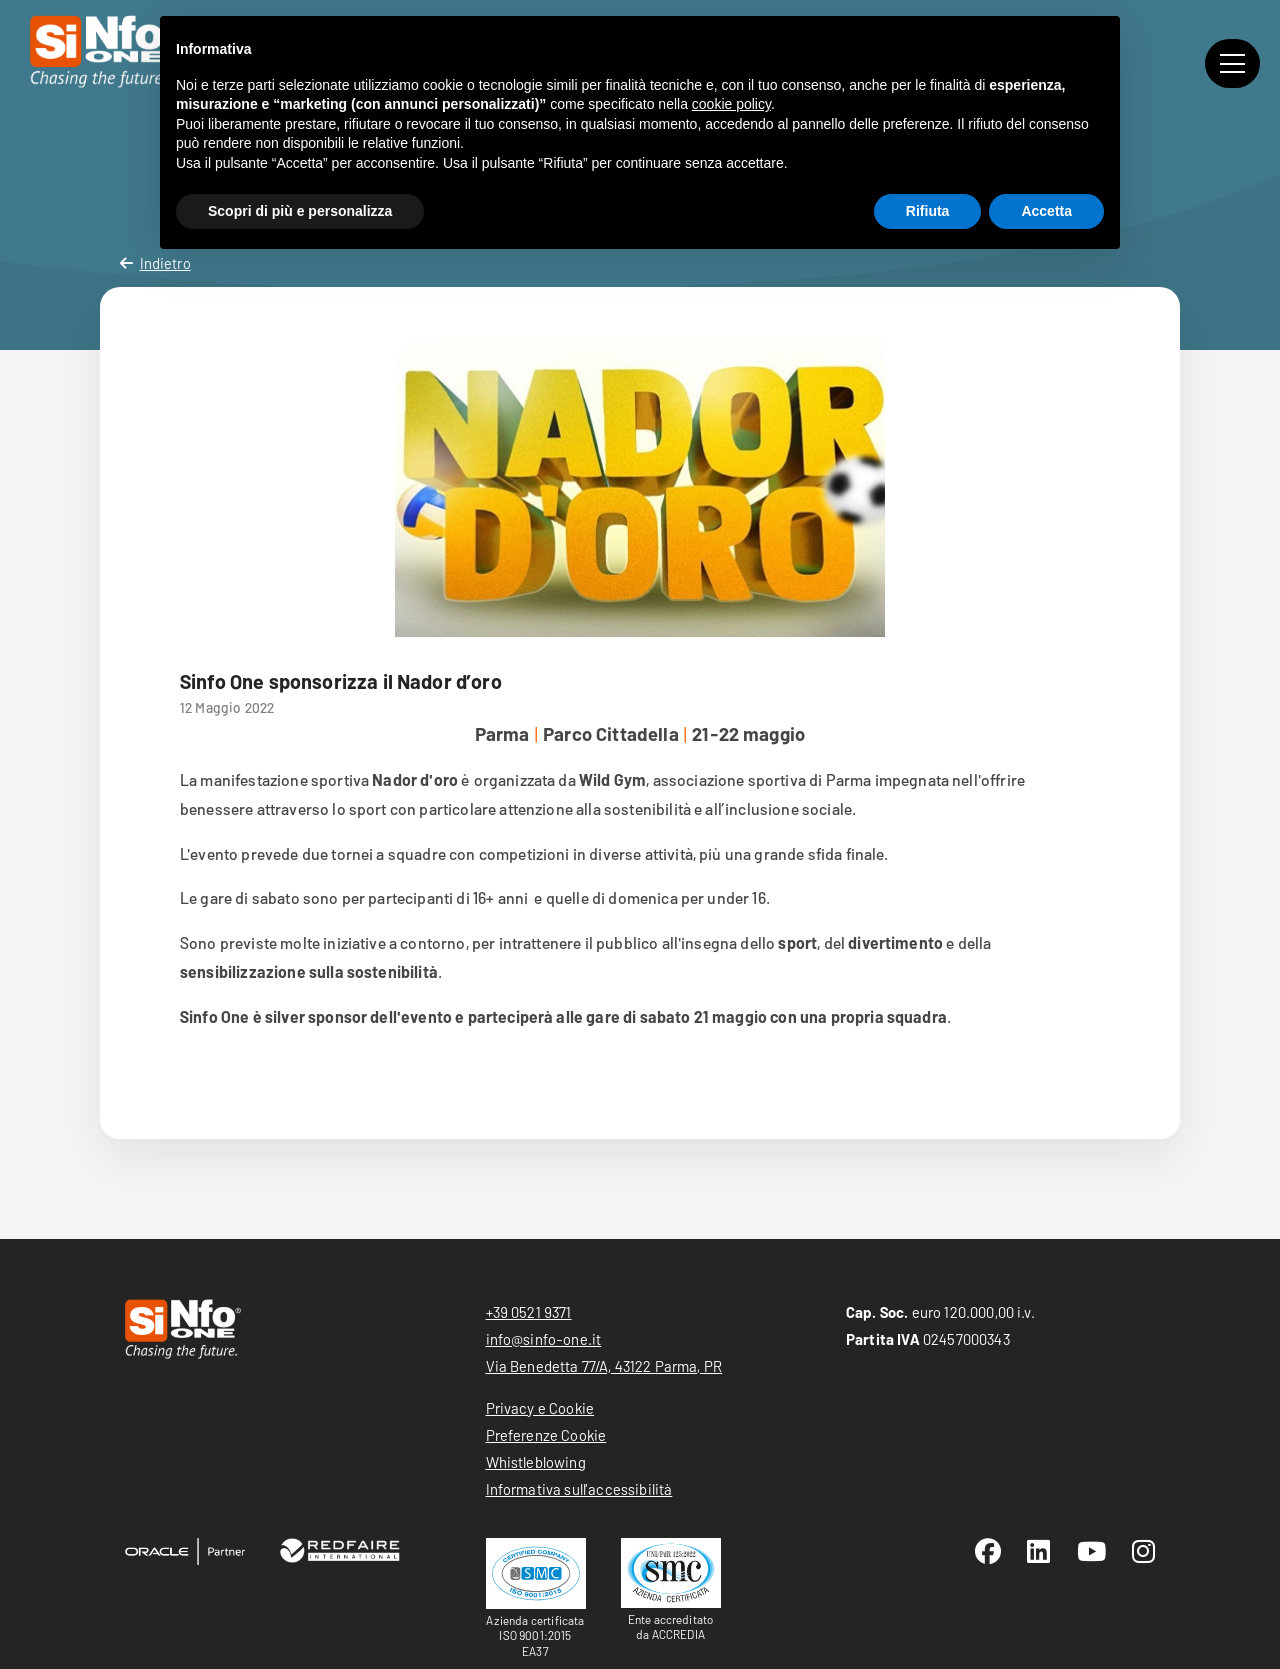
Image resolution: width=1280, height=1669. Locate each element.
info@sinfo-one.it (544, 1339)
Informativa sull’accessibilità (579, 1489)
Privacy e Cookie (540, 1408)
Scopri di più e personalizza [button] (300, 211)
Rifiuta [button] (928, 211)
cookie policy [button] (731, 104)
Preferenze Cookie (546, 1435)
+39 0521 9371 (529, 1312)
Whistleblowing (536, 1462)
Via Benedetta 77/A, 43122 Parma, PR (604, 1366)
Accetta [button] (1046, 211)
